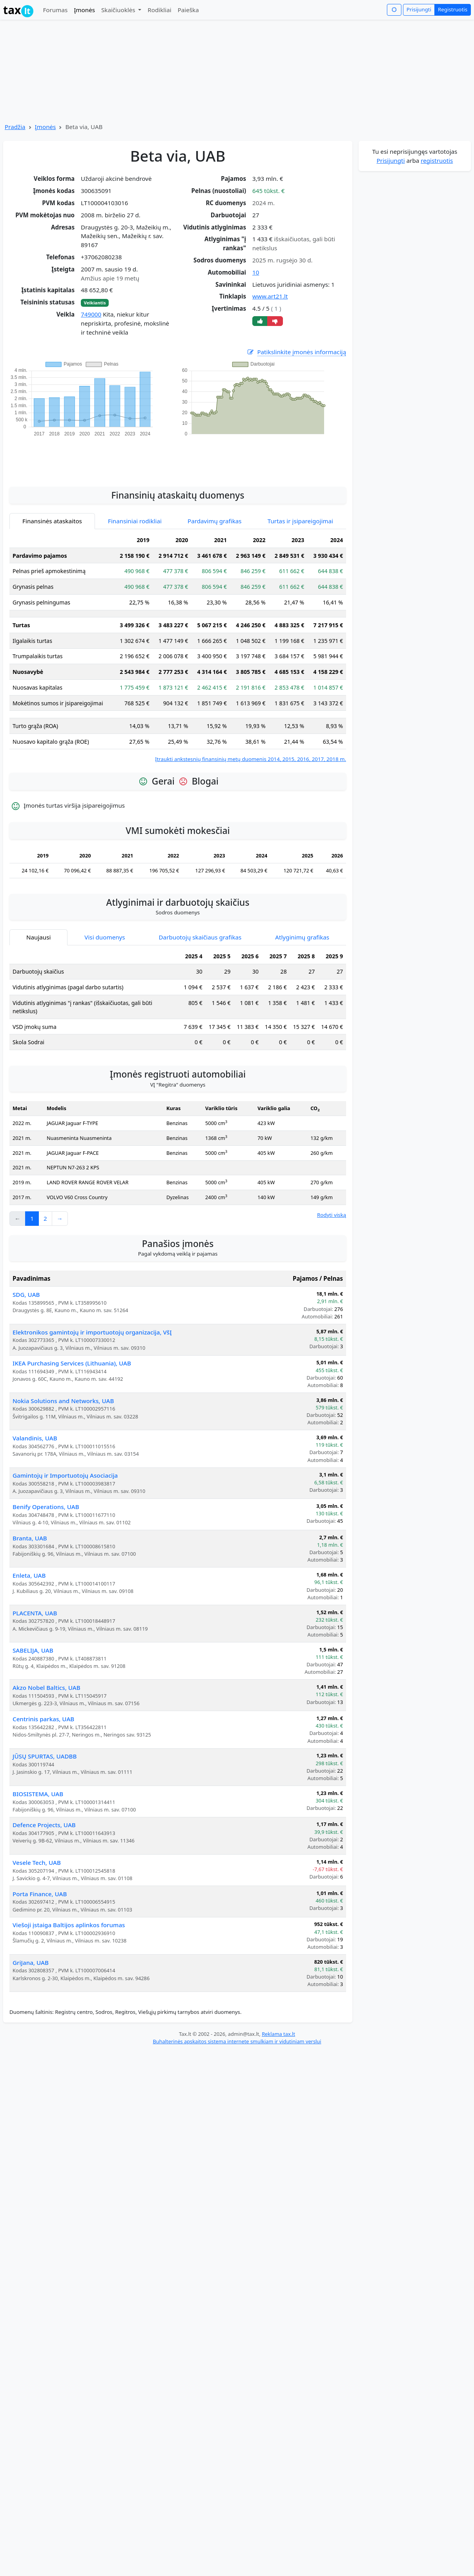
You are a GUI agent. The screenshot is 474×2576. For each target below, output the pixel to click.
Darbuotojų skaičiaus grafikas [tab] (200, 937)
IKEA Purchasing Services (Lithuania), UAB (72, 1363)
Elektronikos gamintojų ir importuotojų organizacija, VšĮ (92, 1332)
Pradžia (15, 127)
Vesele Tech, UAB (37, 1862)
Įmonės (84, 10)
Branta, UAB (30, 1538)
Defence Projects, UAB (44, 1825)
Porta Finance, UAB (40, 1894)
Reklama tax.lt (278, 2033)
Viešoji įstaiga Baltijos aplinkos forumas (69, 1925)
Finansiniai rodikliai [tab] (135, 521)
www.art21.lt (270, 296)
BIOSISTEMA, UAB (38, 1794)
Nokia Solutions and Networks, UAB (63, 1401)
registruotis (437, 160)
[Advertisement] (178, 457)
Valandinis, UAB (35, 1438)
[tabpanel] (177, 647)
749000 (91, 314)
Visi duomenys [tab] (104, 937)
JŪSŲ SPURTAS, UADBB (45, 1756)
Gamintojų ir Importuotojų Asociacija (65, 1475)
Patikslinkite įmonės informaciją (296, 352)
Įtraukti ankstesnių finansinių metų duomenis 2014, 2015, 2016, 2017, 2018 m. (250, 759)
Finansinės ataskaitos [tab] (52, 521)
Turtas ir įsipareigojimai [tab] (300, 521)
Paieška (188, 10)
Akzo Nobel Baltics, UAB (46, 1687)
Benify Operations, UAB (46, 1507)
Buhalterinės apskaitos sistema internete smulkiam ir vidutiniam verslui (237, 2041)
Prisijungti (419, 9)
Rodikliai (159, 10)
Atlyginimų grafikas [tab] (302, 937)
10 (255, 272)
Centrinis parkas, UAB (43, 1719)
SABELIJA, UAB (33, 1650)
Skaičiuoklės (119, 10)
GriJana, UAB (31, 1962)
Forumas (55, 10)
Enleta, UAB (29, 1575)
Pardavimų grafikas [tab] (215, 521)
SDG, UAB (26, 1294)
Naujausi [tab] (38, 937)
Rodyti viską (331, 1214)
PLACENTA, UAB (35, 1613)
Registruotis (452, 9)
